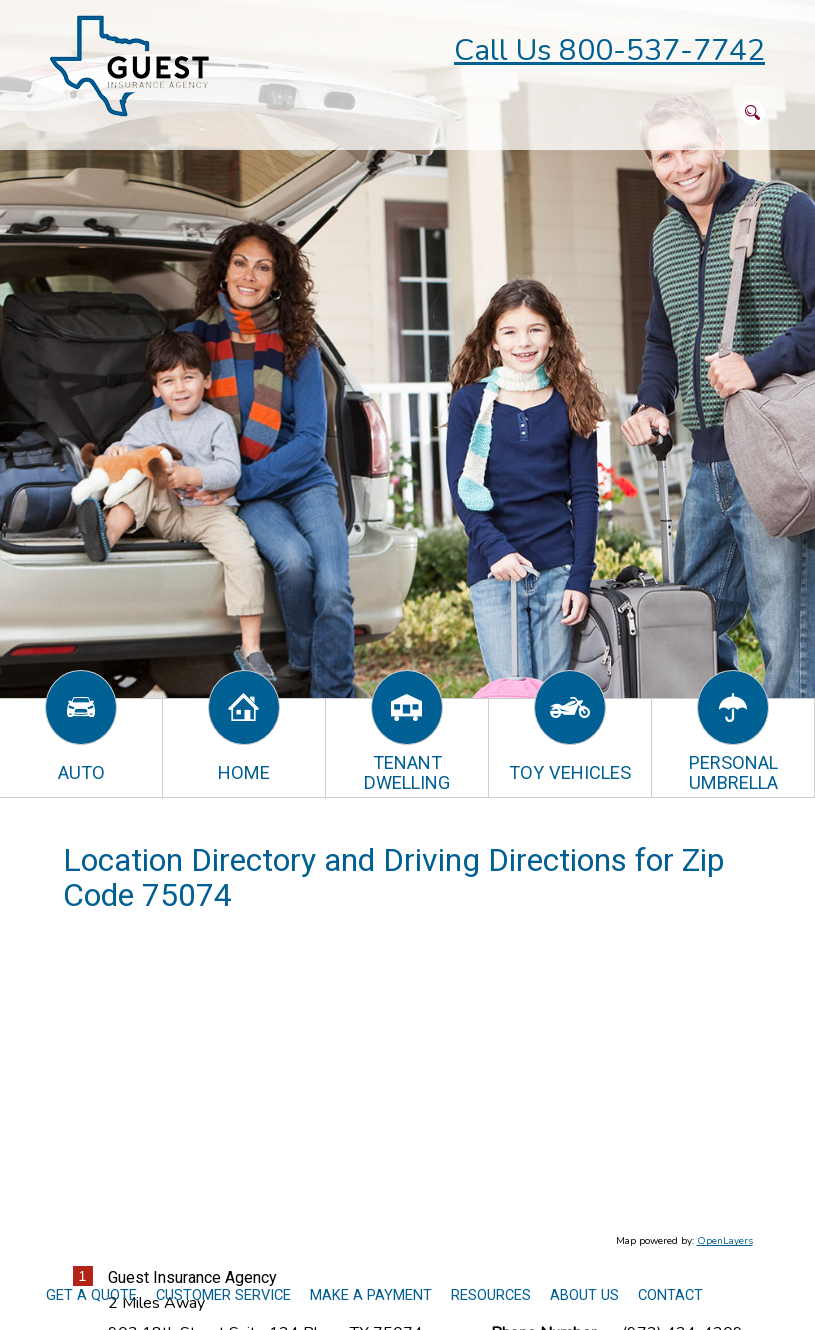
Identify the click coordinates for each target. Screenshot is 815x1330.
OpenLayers (725, 1241)
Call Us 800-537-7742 (609, 50)
